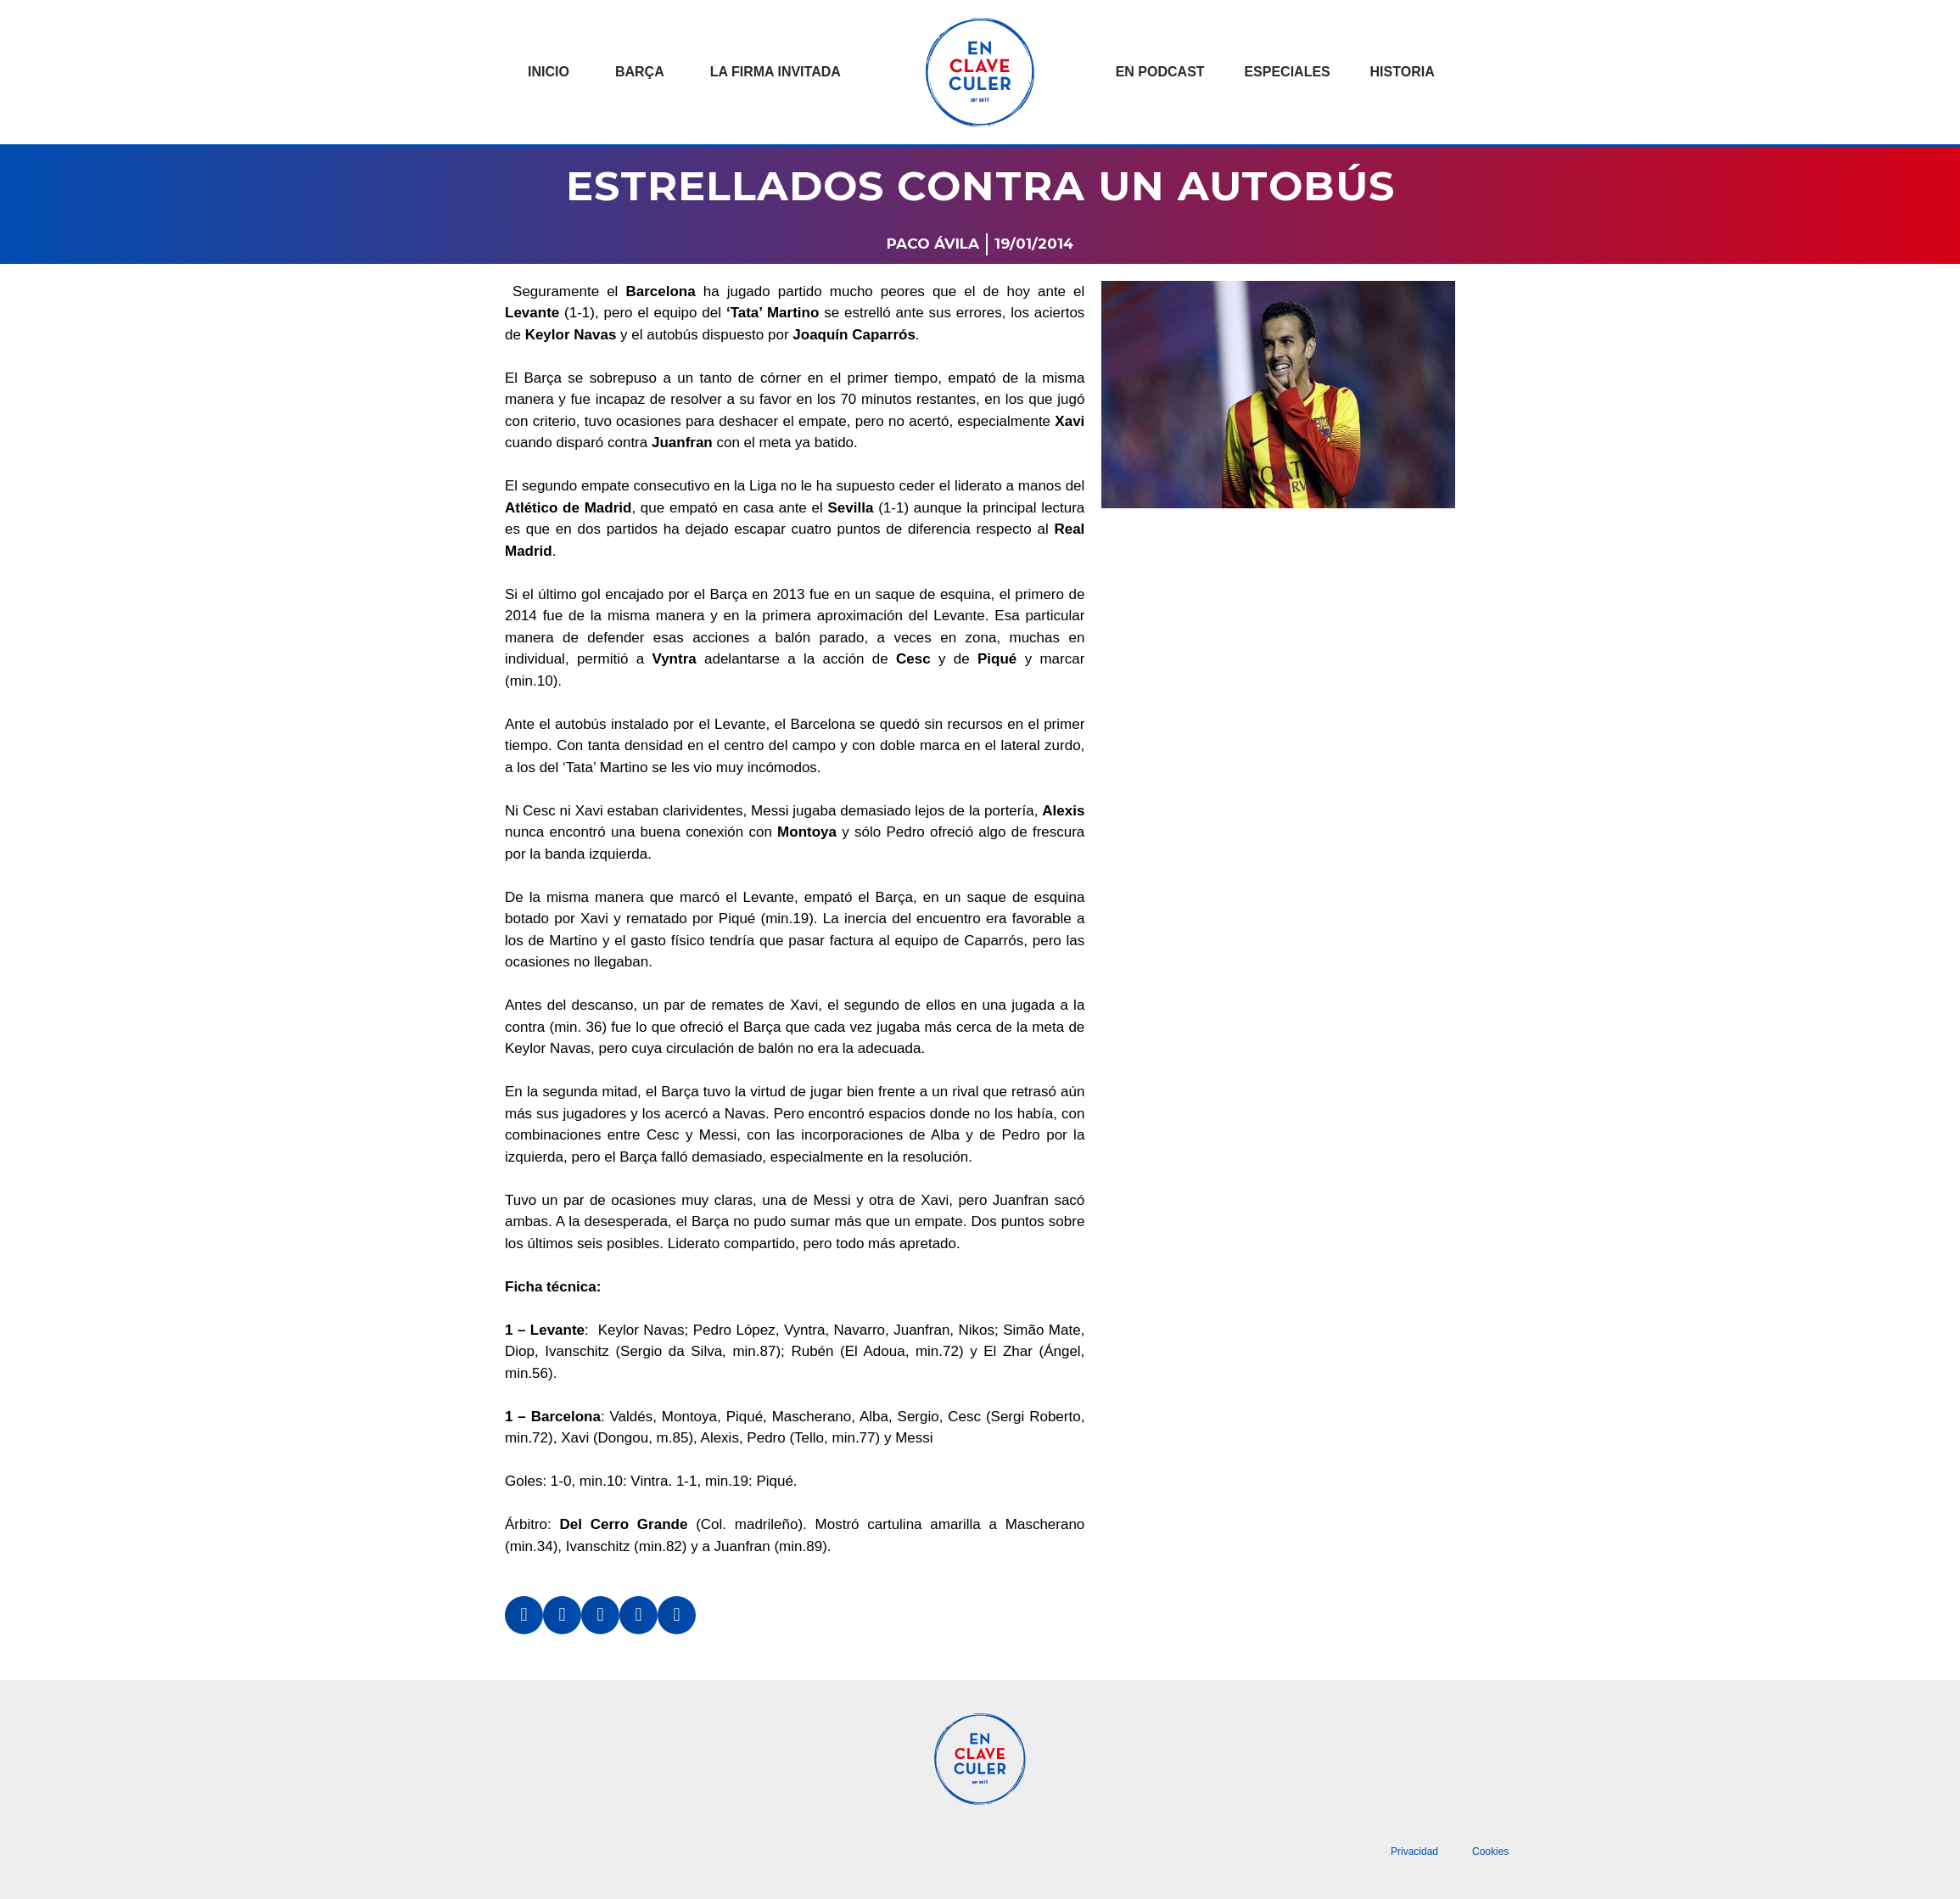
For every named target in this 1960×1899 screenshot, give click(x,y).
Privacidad (1414, 1851)
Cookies (1490, 1851)
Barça (639, 71)
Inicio (548, 71)
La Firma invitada (775, 71)
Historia (1402, 71)
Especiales (1287, 71)
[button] (524, 1615)
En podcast (1160, 71)
